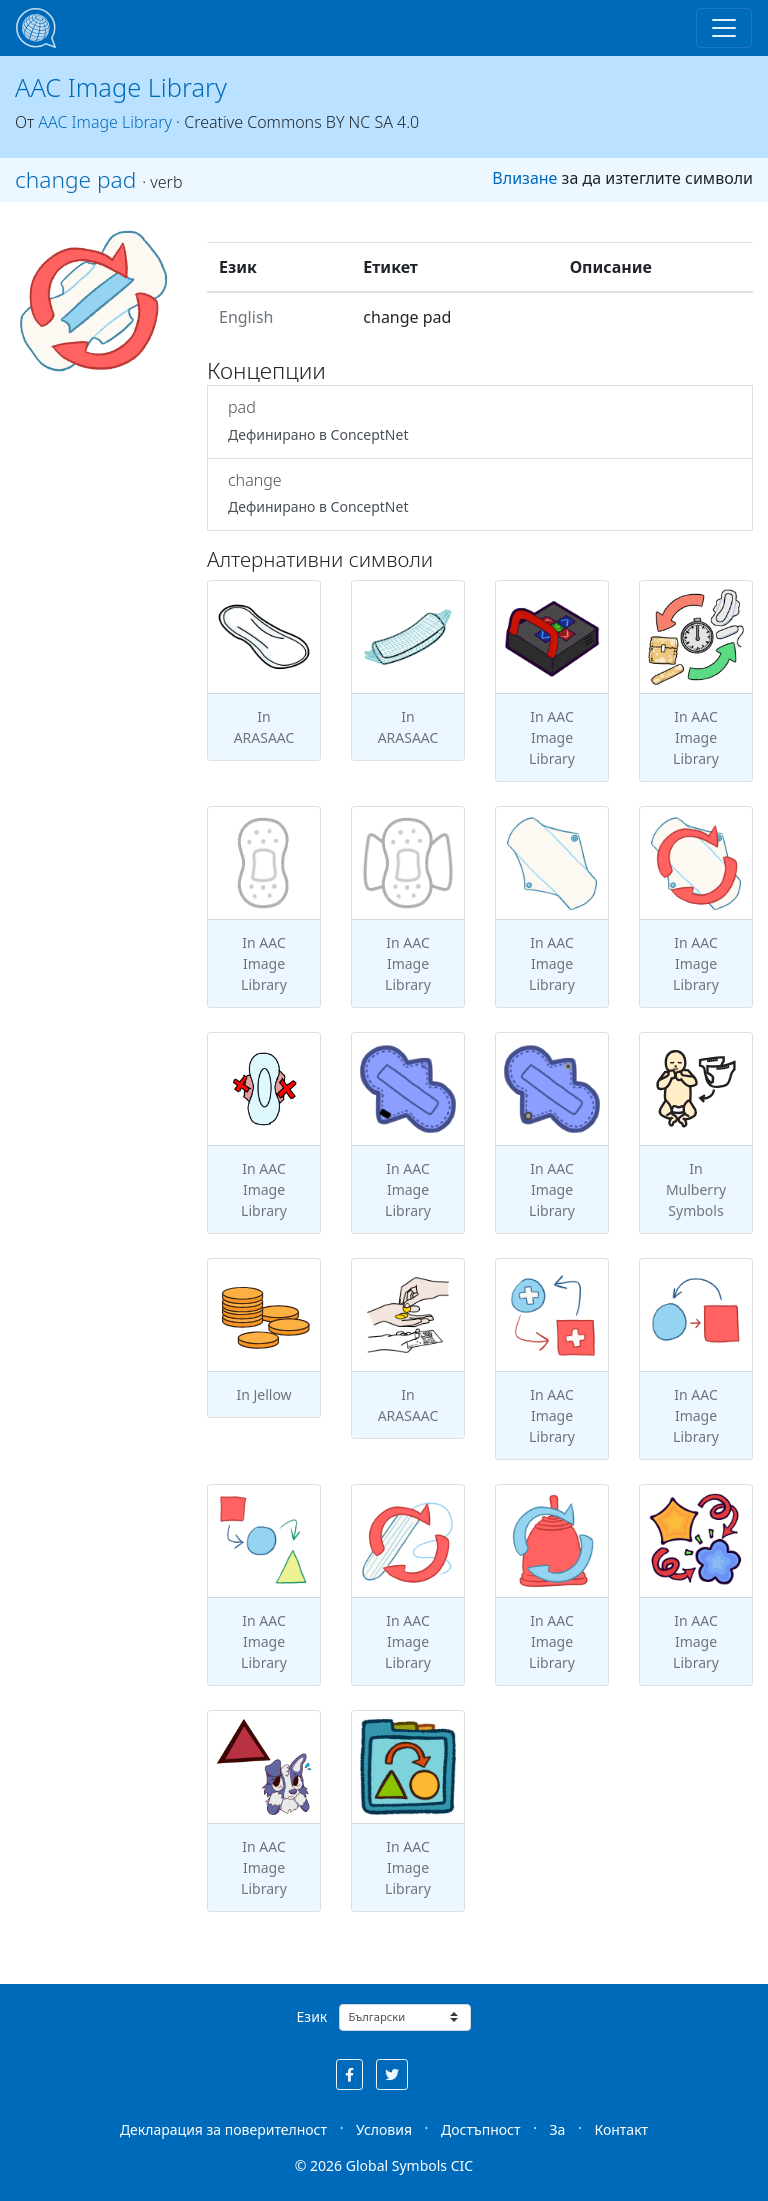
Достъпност (480, 2129)
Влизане (524, 178)
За (558, 2129)
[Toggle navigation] (724, 28)
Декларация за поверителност (223, 2129)
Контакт (621, 2129)
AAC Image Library (121, 87)
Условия (384, 2129)
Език (312, 2016)
